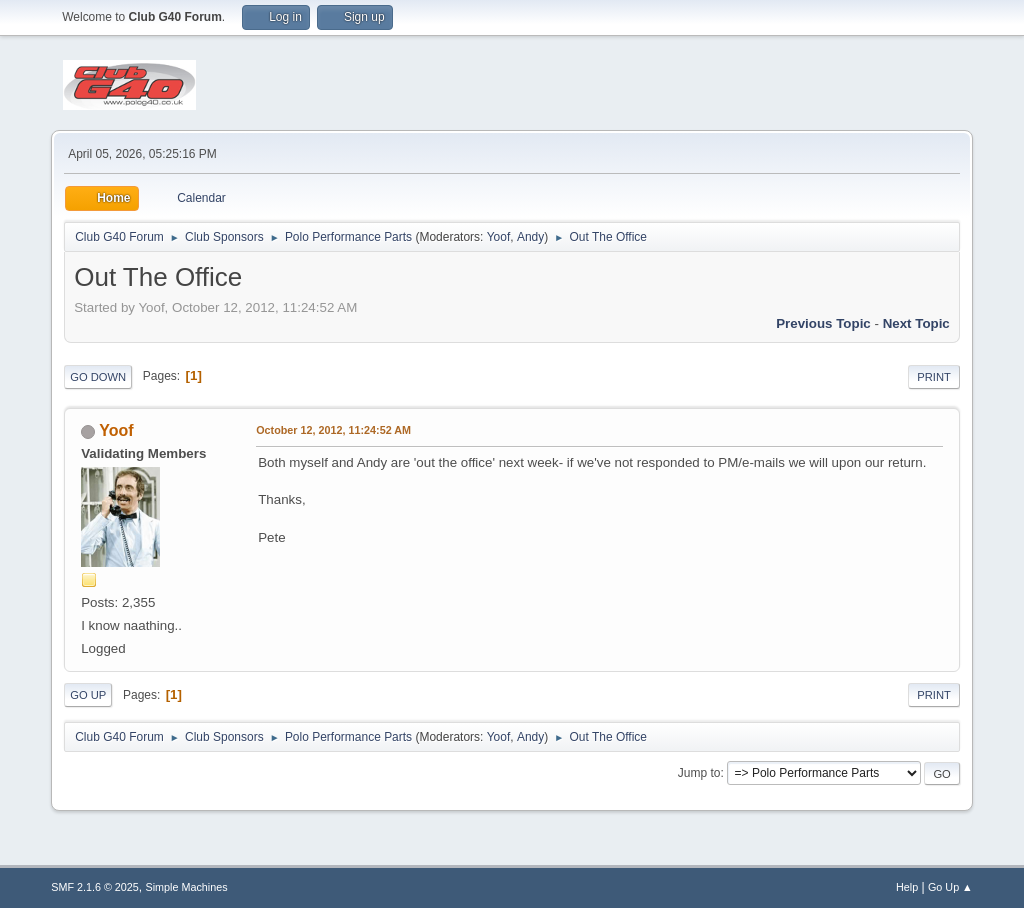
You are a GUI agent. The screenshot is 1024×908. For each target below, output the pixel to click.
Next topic (916, 323)
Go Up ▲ (950, 887)
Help (907, 887)
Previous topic (823, 323)
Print (934, 377)
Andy (530, 237)
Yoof (499, 237)
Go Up (88, 695)
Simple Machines (187, 887)
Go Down (98, 377)
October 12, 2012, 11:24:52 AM (333, 430)
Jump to (699, 773)
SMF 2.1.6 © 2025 (95, 887)
